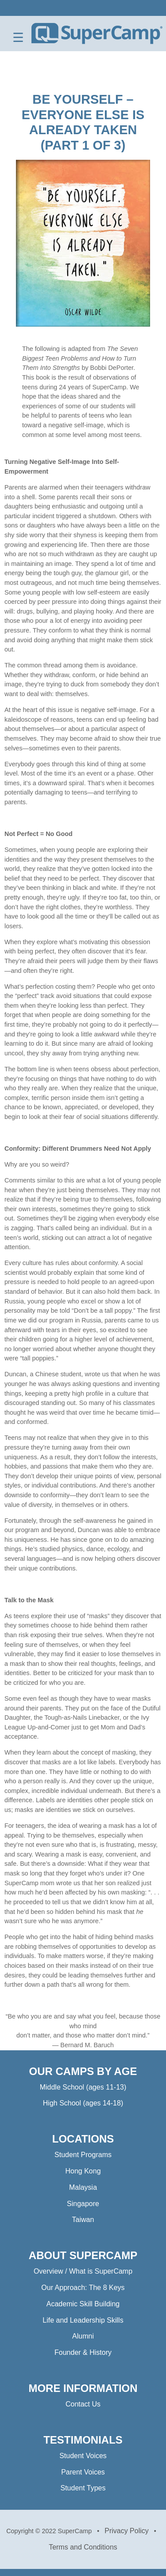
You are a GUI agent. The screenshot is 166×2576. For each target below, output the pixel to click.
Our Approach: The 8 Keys (82, 2287)
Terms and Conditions (83, 2547)
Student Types (83, 2488)
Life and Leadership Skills (82, 2320)
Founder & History (83, 2352)
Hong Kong (82, 2171)
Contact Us (83, 2404)
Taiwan (83, 2219)
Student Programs (83, 2154)
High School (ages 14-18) (83, 2103)
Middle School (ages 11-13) (83, 2087)
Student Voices (83, 2455)
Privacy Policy (126, 2531)
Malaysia (83, 2187)
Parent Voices (83, 2472)
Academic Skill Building (83, 2304)
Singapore (83, 2203)
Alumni (83, 2336)
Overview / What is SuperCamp (83, 2271)
